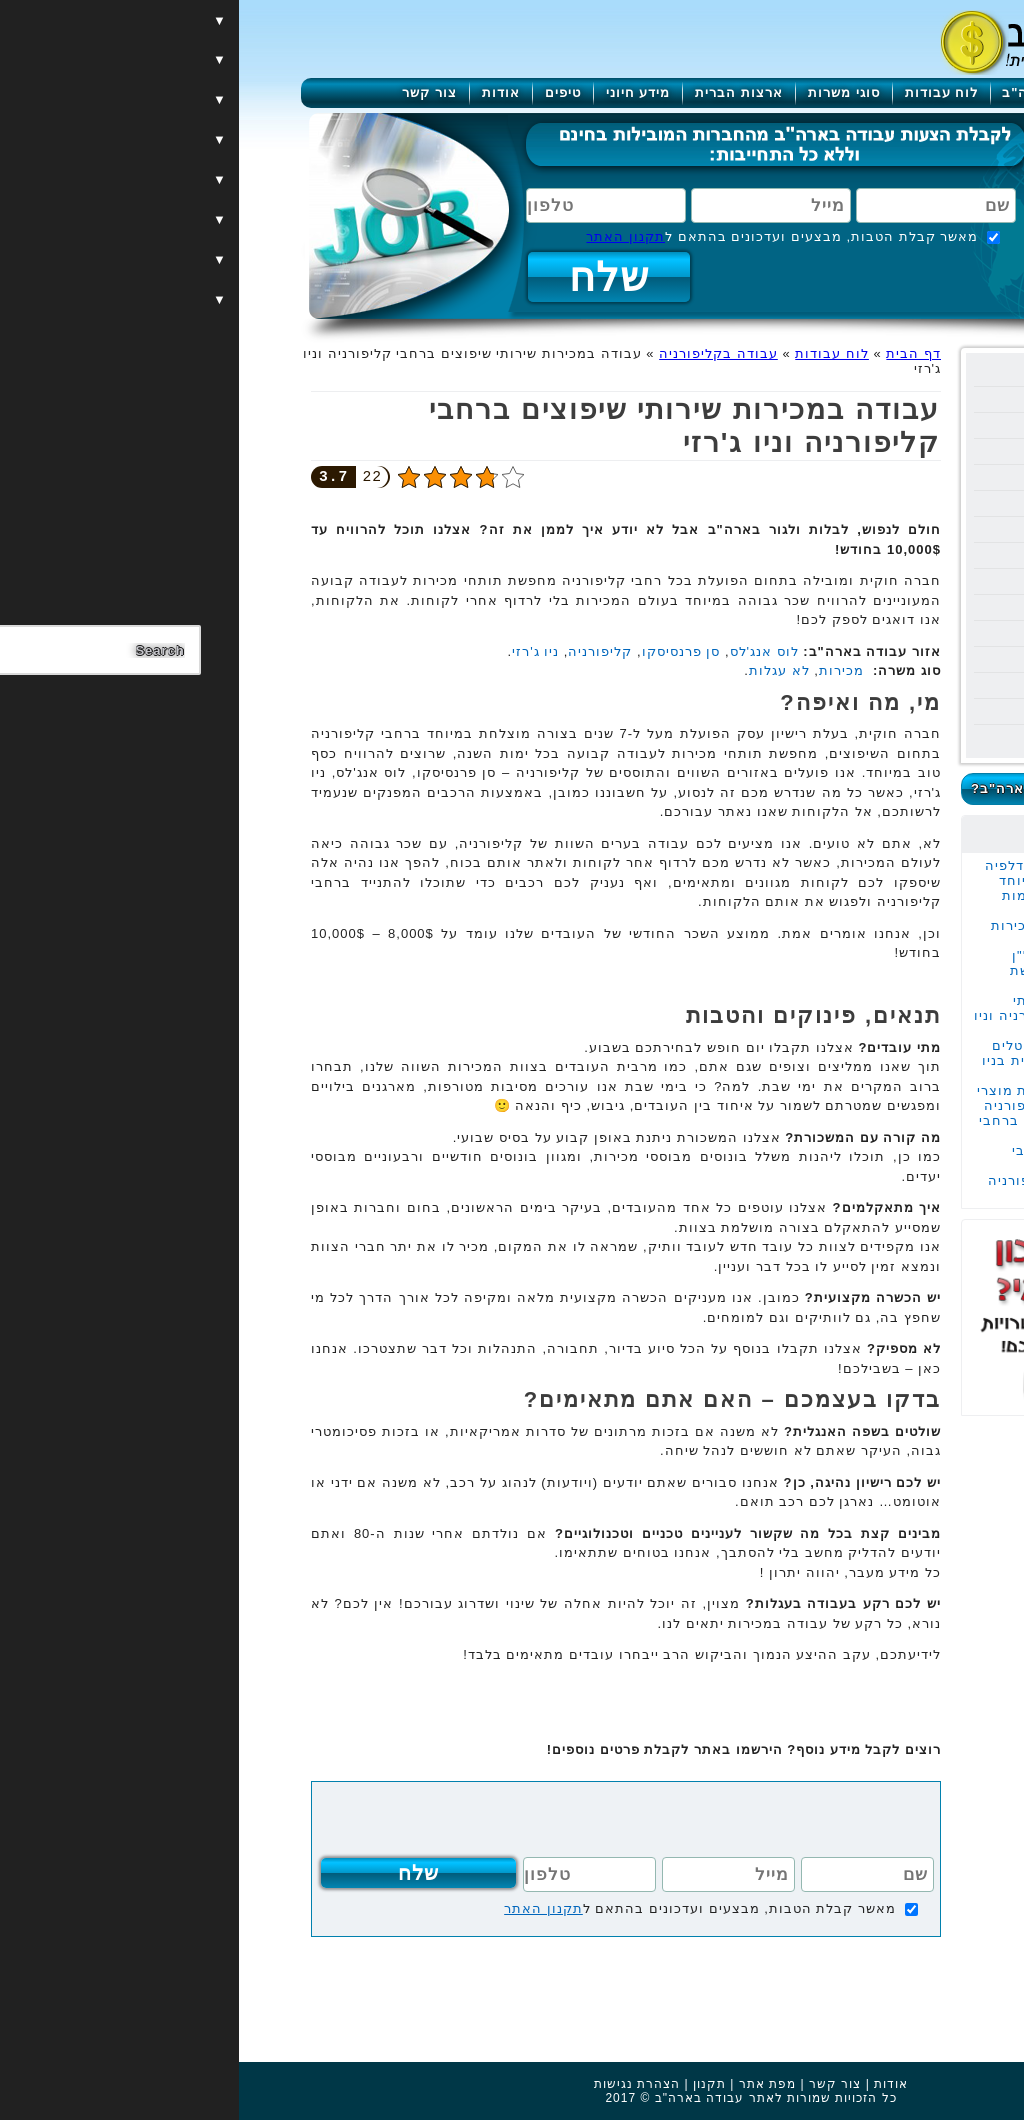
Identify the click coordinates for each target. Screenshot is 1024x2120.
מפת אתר (528, 2084)
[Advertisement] (842, 1551)
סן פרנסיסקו (442, 651)
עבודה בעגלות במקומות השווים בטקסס (843, 903)
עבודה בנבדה (885, 503)
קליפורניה (361, 651)
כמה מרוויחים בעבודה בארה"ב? (837, 788)
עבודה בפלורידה (875, 399)
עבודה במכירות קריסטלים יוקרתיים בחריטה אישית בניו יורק (833, 1060)
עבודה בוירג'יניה (876, 711)
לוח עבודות (703, 92)
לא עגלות (540, 670)
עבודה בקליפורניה (869, 425)
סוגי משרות (605, 92)
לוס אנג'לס (525, 651)
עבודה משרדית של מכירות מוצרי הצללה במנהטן (838, 933)
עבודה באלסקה (878, 581)
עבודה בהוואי (884, 451)
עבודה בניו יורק (878, 373)
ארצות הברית (500, 92)
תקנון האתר (386, 236)
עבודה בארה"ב (812, 92)
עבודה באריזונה (877, 529)
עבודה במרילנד (879, 685)
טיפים (324, 92)
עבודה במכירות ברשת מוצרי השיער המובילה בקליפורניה (831, 1098)
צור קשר (190, 92)
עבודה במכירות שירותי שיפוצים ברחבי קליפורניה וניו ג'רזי (829, 1015)
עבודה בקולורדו (877, 737)
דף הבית (674, 353)
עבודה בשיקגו (884, 607)
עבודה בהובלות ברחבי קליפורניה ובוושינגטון (848, 1158)
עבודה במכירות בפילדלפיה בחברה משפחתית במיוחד (835, 873)
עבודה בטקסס (883, 477)
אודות (262, 92)
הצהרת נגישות (398, 2084)
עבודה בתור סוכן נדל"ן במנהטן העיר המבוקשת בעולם (847, 970)
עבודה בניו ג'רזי (878, 659)
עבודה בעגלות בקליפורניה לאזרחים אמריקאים (836, 1188)
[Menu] (945, 42)
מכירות (602, 670)
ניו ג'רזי (296, 651)
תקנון (470, 2084)
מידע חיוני (399, 92)
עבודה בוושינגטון (874, 633)
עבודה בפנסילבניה (869, 555)
